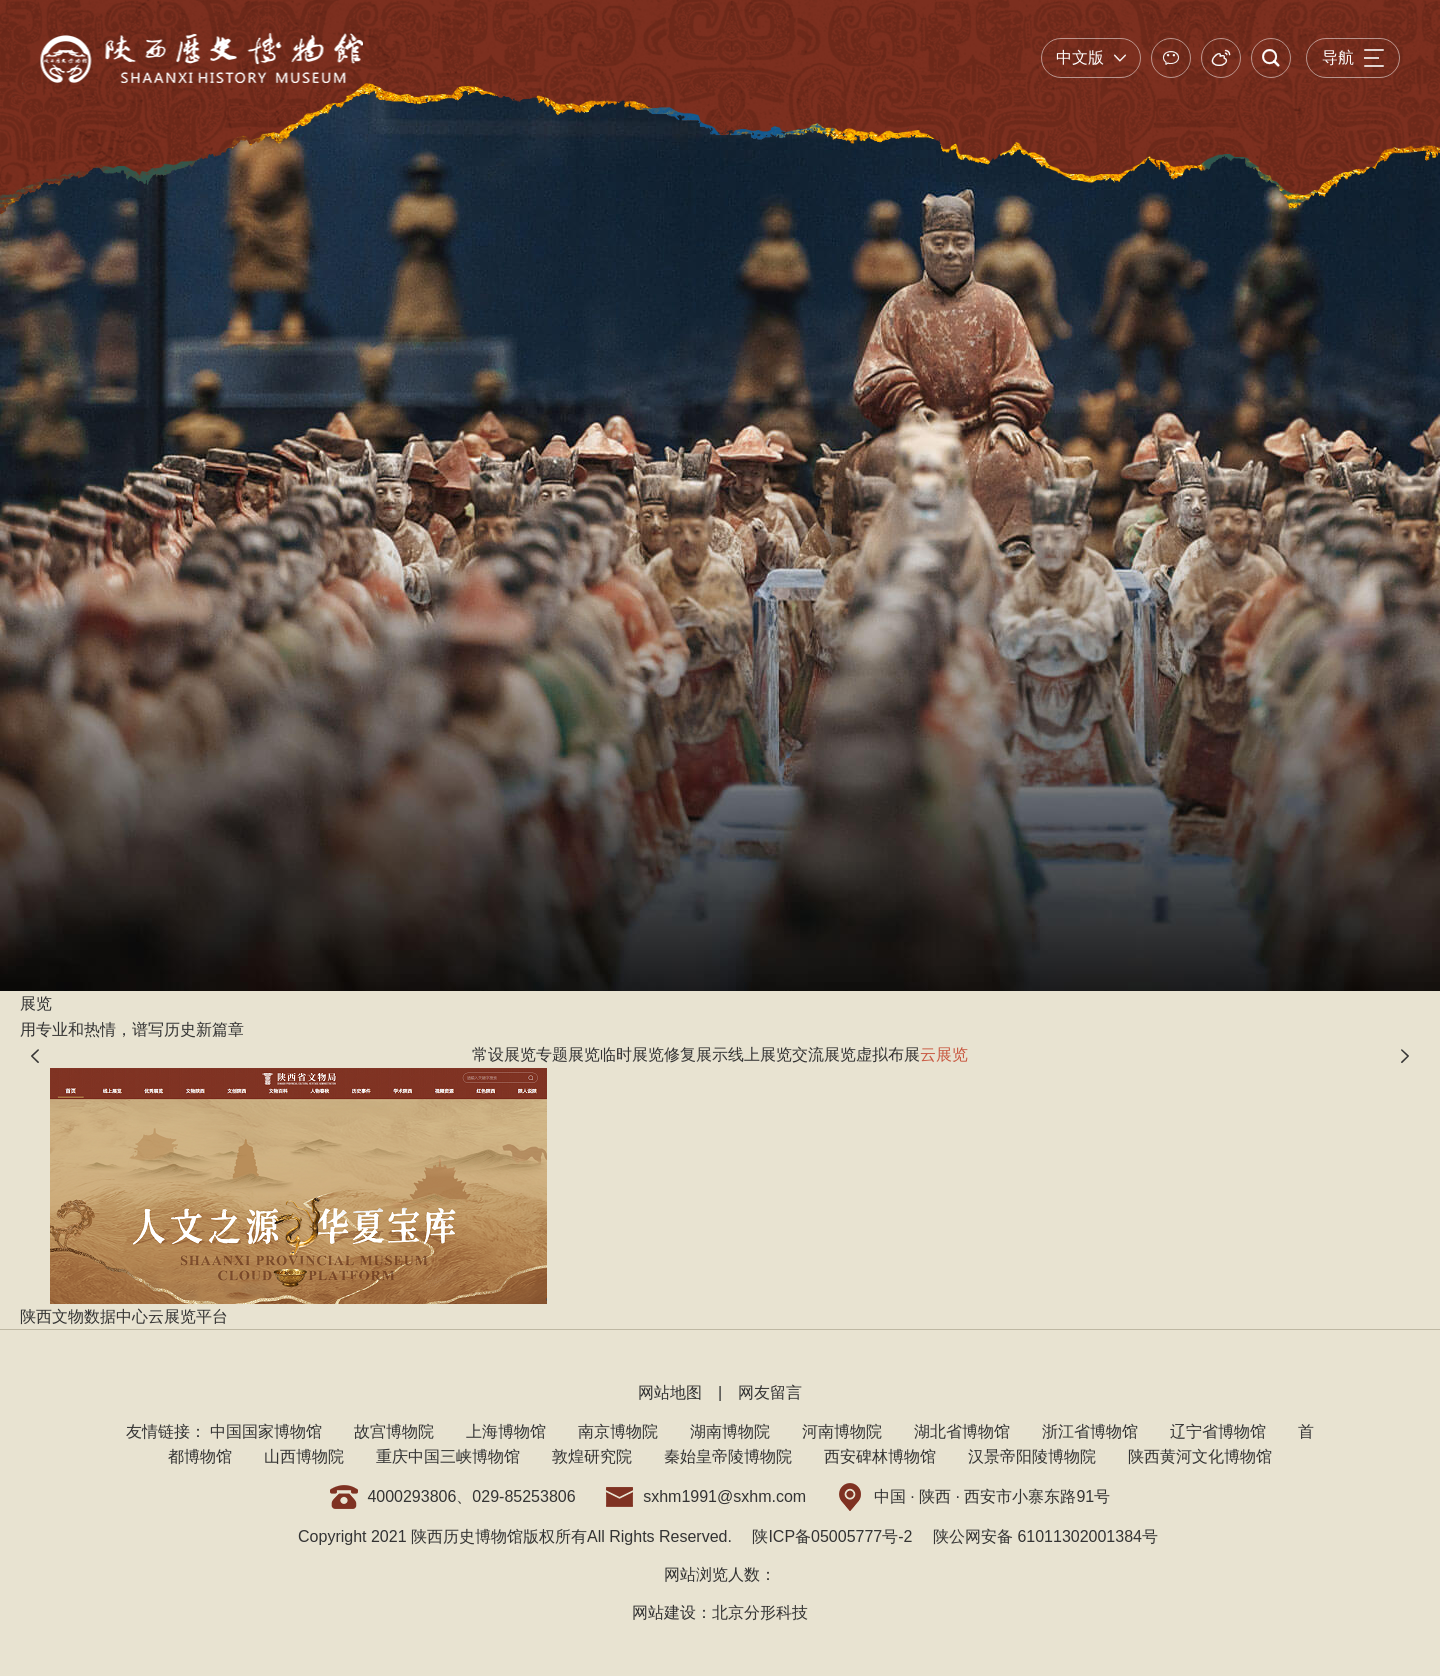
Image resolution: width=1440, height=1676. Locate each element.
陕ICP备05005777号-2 (832, 1536)
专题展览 (568, 1054)
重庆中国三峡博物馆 (448, 1456)
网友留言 (770, 1392)
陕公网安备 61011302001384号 (1045, 1536)
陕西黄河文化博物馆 (1200, 1456)
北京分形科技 (760, 1612)
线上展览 (760, 1054)
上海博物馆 (506, 1431)
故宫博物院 (394, 1431)
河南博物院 (842, 1431)
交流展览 (824, 1054)
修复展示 (696, 1054)
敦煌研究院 (592, 1456)
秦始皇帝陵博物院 (728, 1456)
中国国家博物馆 (266, 1431)
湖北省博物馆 (962, 1431)
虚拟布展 (888, 1054)
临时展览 (632, 1054)
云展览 (944, 1054)
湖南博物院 (730, 1431)
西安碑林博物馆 (880, 1456)
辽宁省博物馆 (1218, 1431)
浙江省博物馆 (1090, 1431)
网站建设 (664, 1612)
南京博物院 (618, 1431)
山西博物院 (304, 1456)
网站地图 (670, 1392)
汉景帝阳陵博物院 (1032, 1456)
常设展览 (504, 1054)
